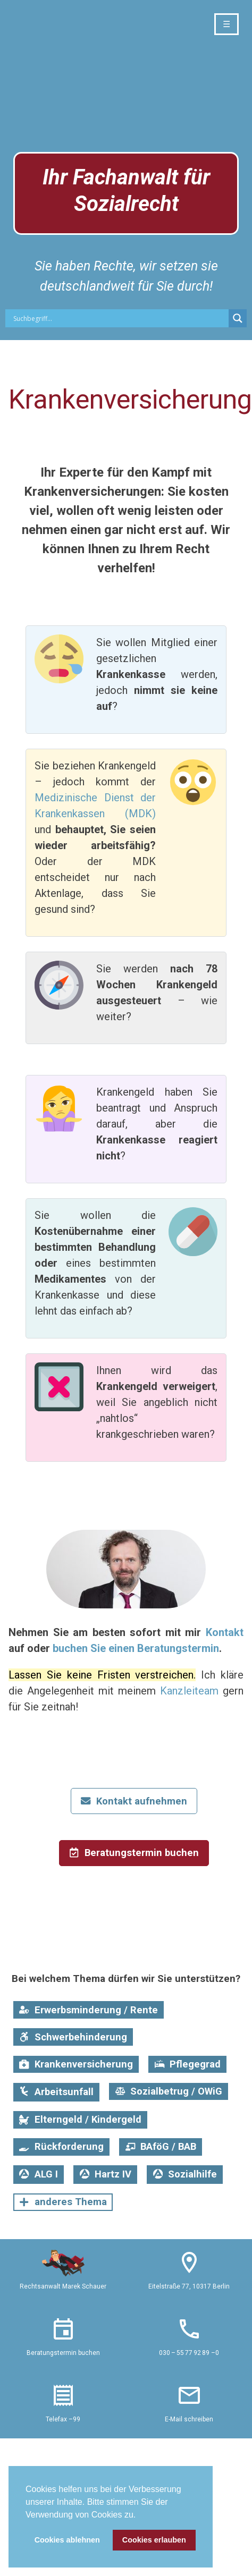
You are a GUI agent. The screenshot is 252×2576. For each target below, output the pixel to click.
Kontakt (224, 1632)
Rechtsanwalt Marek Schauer (63, 2286)
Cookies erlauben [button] (154, 2540)
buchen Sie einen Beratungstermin (136, 1648)
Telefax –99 (63, 2419)
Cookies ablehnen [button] (67, 2540)
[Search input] (119, 318)
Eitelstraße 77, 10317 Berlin (189, 2286)
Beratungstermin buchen (63, 2353)
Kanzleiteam (189, 1690)
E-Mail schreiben (189, 2419)
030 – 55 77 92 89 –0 (189, 2353)
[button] (139, 2515)
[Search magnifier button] (238, 318)
